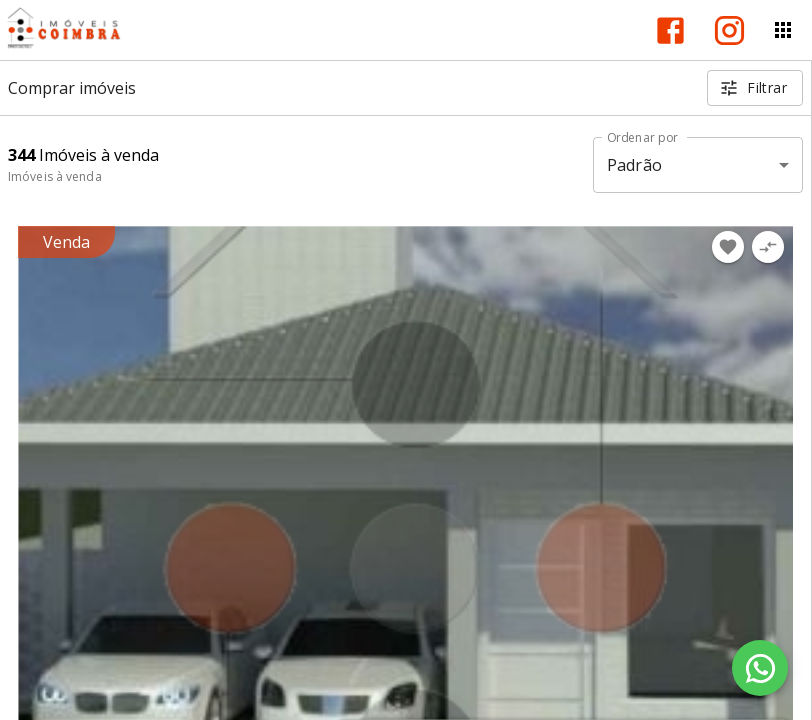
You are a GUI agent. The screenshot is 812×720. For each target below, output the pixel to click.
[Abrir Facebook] (670, 30)
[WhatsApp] (760, 668)
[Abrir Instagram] (729, 30)
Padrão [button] (634, 165)
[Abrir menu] (783, 30)
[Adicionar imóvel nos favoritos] (728, 247)
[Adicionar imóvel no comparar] (768, 247)
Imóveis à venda (55, 176)
